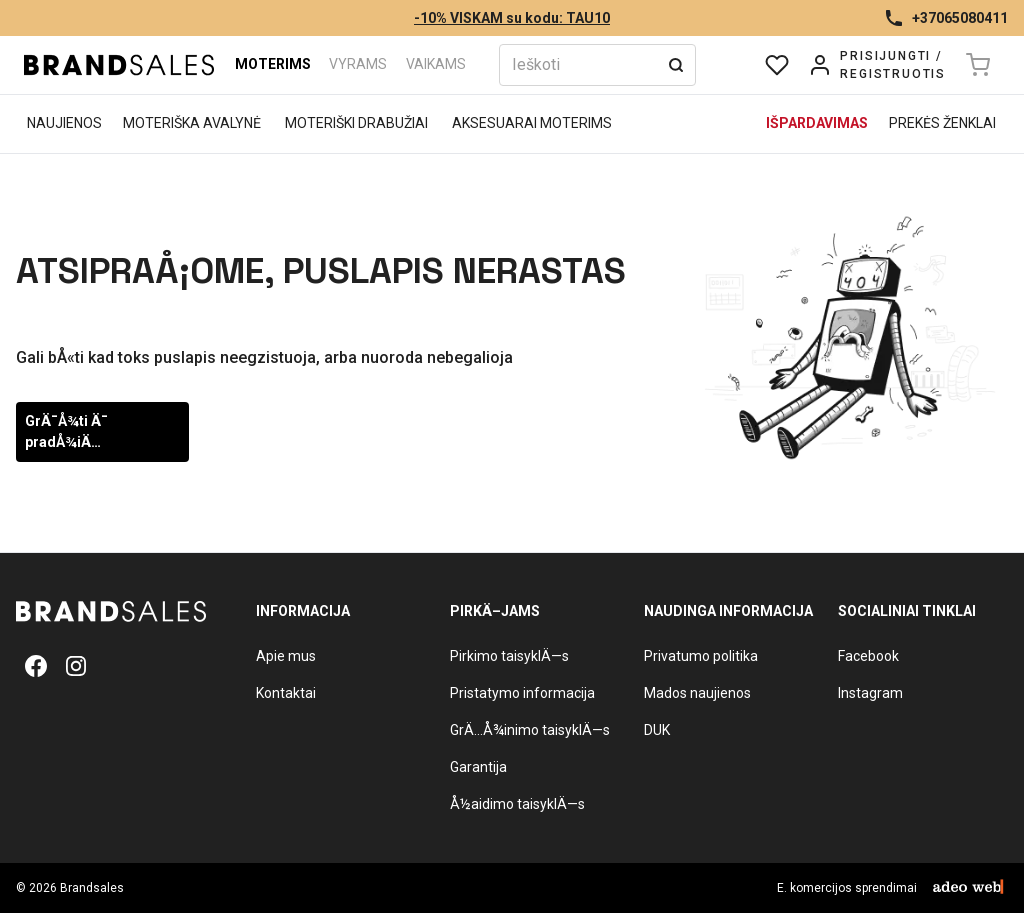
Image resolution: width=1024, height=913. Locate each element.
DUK (657, 730)
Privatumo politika (701, 656)
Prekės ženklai (942, 123)
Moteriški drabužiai (356, 123)
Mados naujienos (697, 693)
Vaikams (436, 64)
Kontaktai (286, 693)
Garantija (478, 767)
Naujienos (64, 123)
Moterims (273, 64)
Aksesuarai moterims (532, 123)
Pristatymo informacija (522, 693)
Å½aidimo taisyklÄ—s (517, 804)
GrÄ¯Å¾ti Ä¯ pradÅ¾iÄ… (66, 431)
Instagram (870, 693)
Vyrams (358, 64)
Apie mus (286, 656)
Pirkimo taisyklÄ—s (509, 656)
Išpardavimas (817, 123)
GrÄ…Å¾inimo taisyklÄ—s (530, 730)
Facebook (868, 656)
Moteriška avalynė (192, 123)
